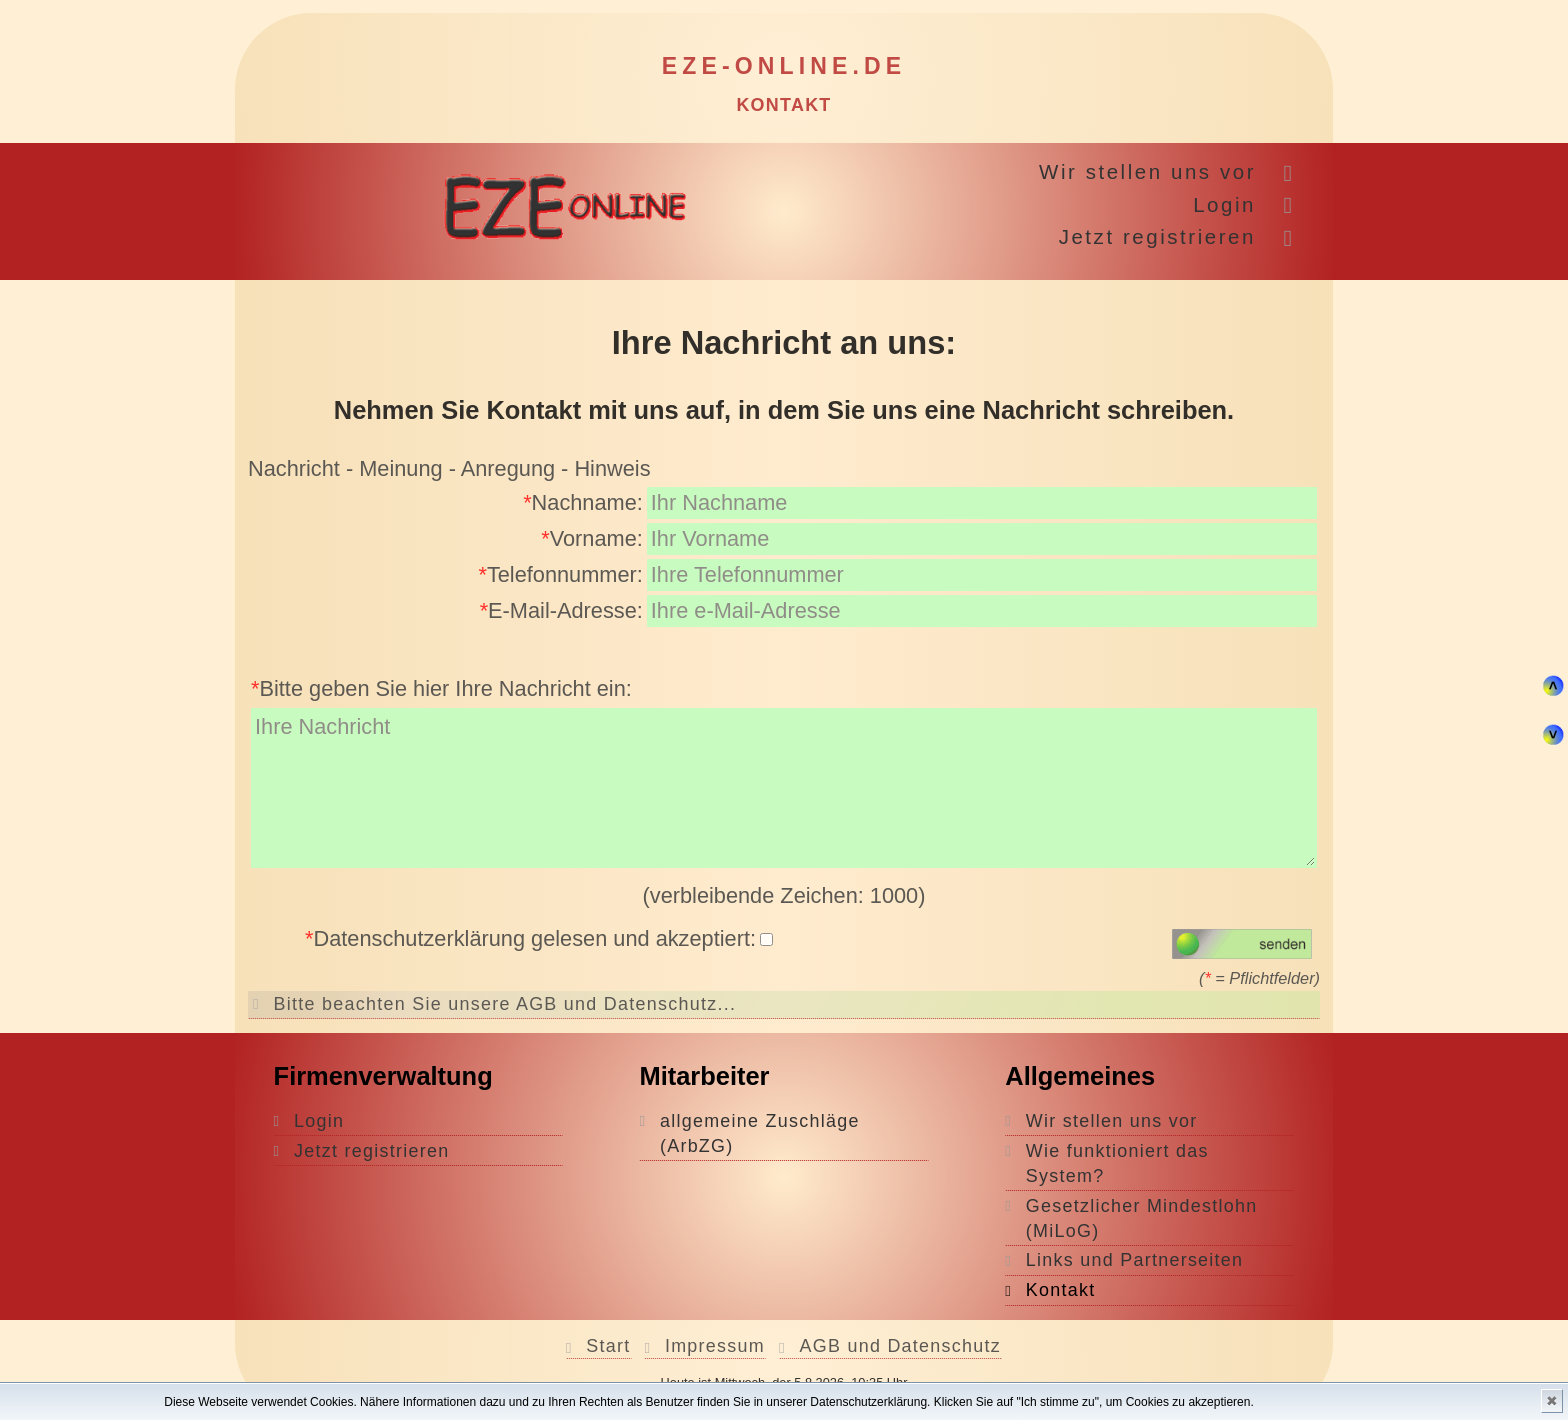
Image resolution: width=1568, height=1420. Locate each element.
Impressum (715, 1347)
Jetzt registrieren (1157, 236)
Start (608, 1347)
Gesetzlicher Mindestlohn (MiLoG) (1142, 1218)
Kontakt (1061, 1290)
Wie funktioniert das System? (1117, 1163)
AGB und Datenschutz (901, 1347)
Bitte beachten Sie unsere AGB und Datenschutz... (505, 1004)
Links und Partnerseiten (1135, 1260)
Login (1224, 204)
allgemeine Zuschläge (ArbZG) (760, 1133)
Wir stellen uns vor (1147, 171)
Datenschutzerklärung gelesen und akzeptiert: (539, 938)
